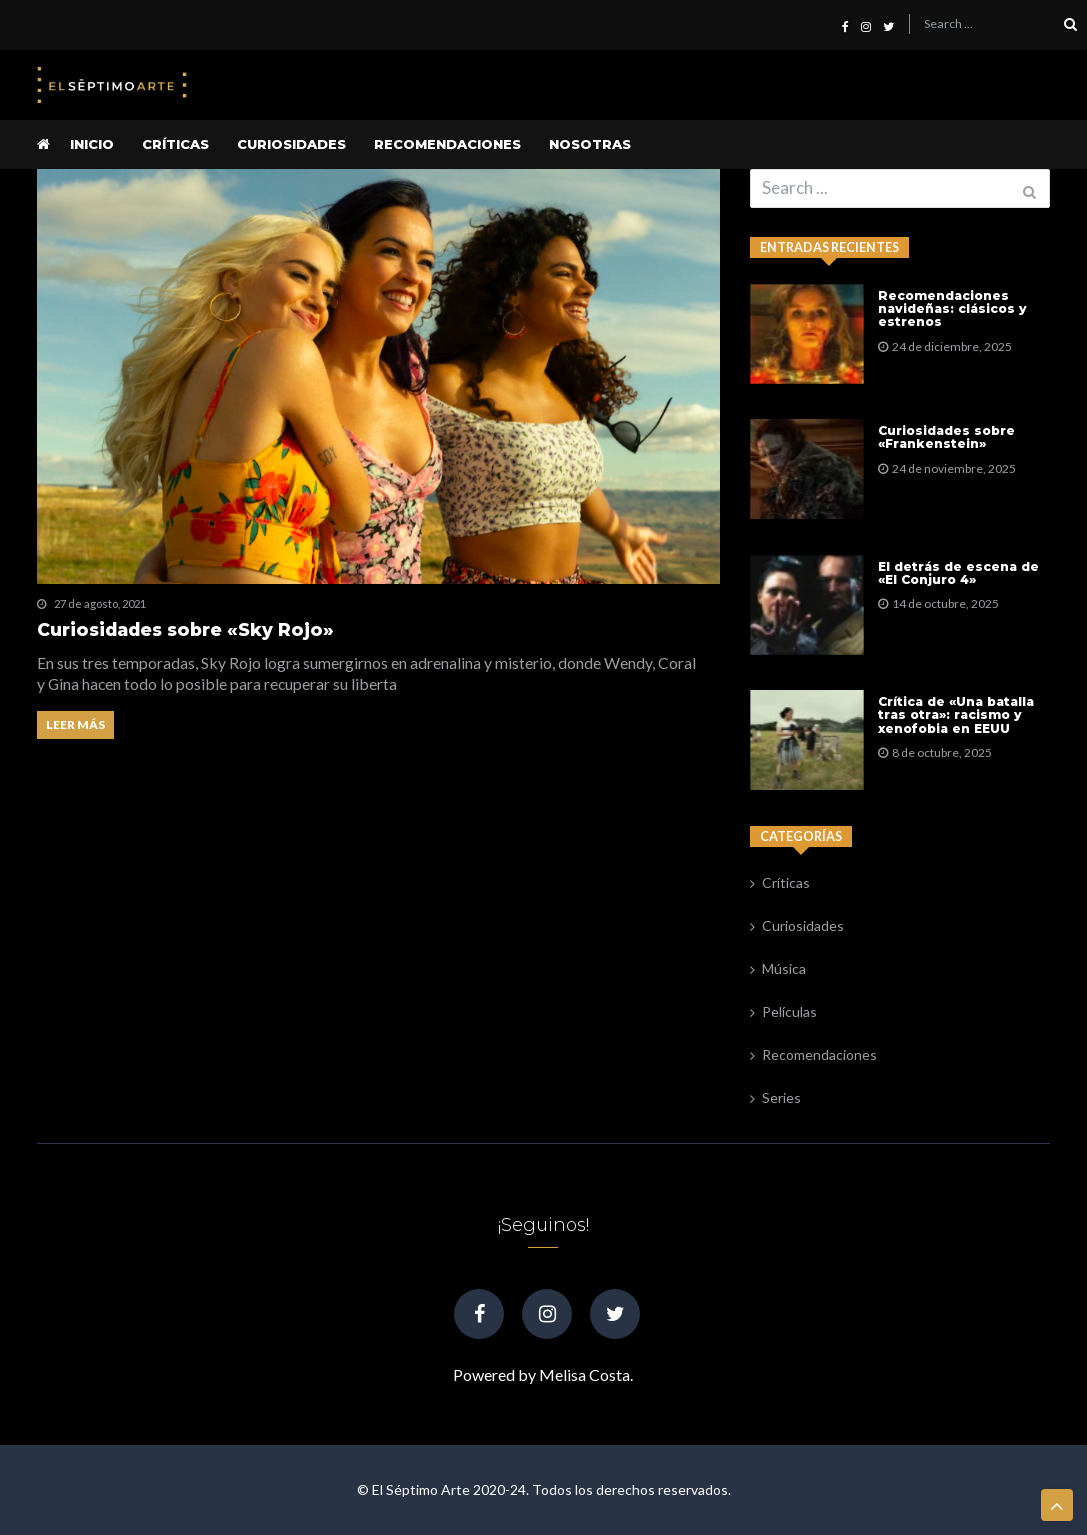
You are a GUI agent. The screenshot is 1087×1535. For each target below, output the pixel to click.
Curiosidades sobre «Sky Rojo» (185, 629)
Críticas (175, 144)
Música (784, 968)
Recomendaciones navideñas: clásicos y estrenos (952, 309)
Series (781, 1097)
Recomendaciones (447, 144)
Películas (789, 1011)
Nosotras (590, 144)
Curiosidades (291, 144)
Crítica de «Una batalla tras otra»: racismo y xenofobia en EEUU (956, 715)
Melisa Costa (584, 1374)
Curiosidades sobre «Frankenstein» (946, 437)
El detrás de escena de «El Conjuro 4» (958, 573)
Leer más (75, 724)
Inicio (92, 144)
